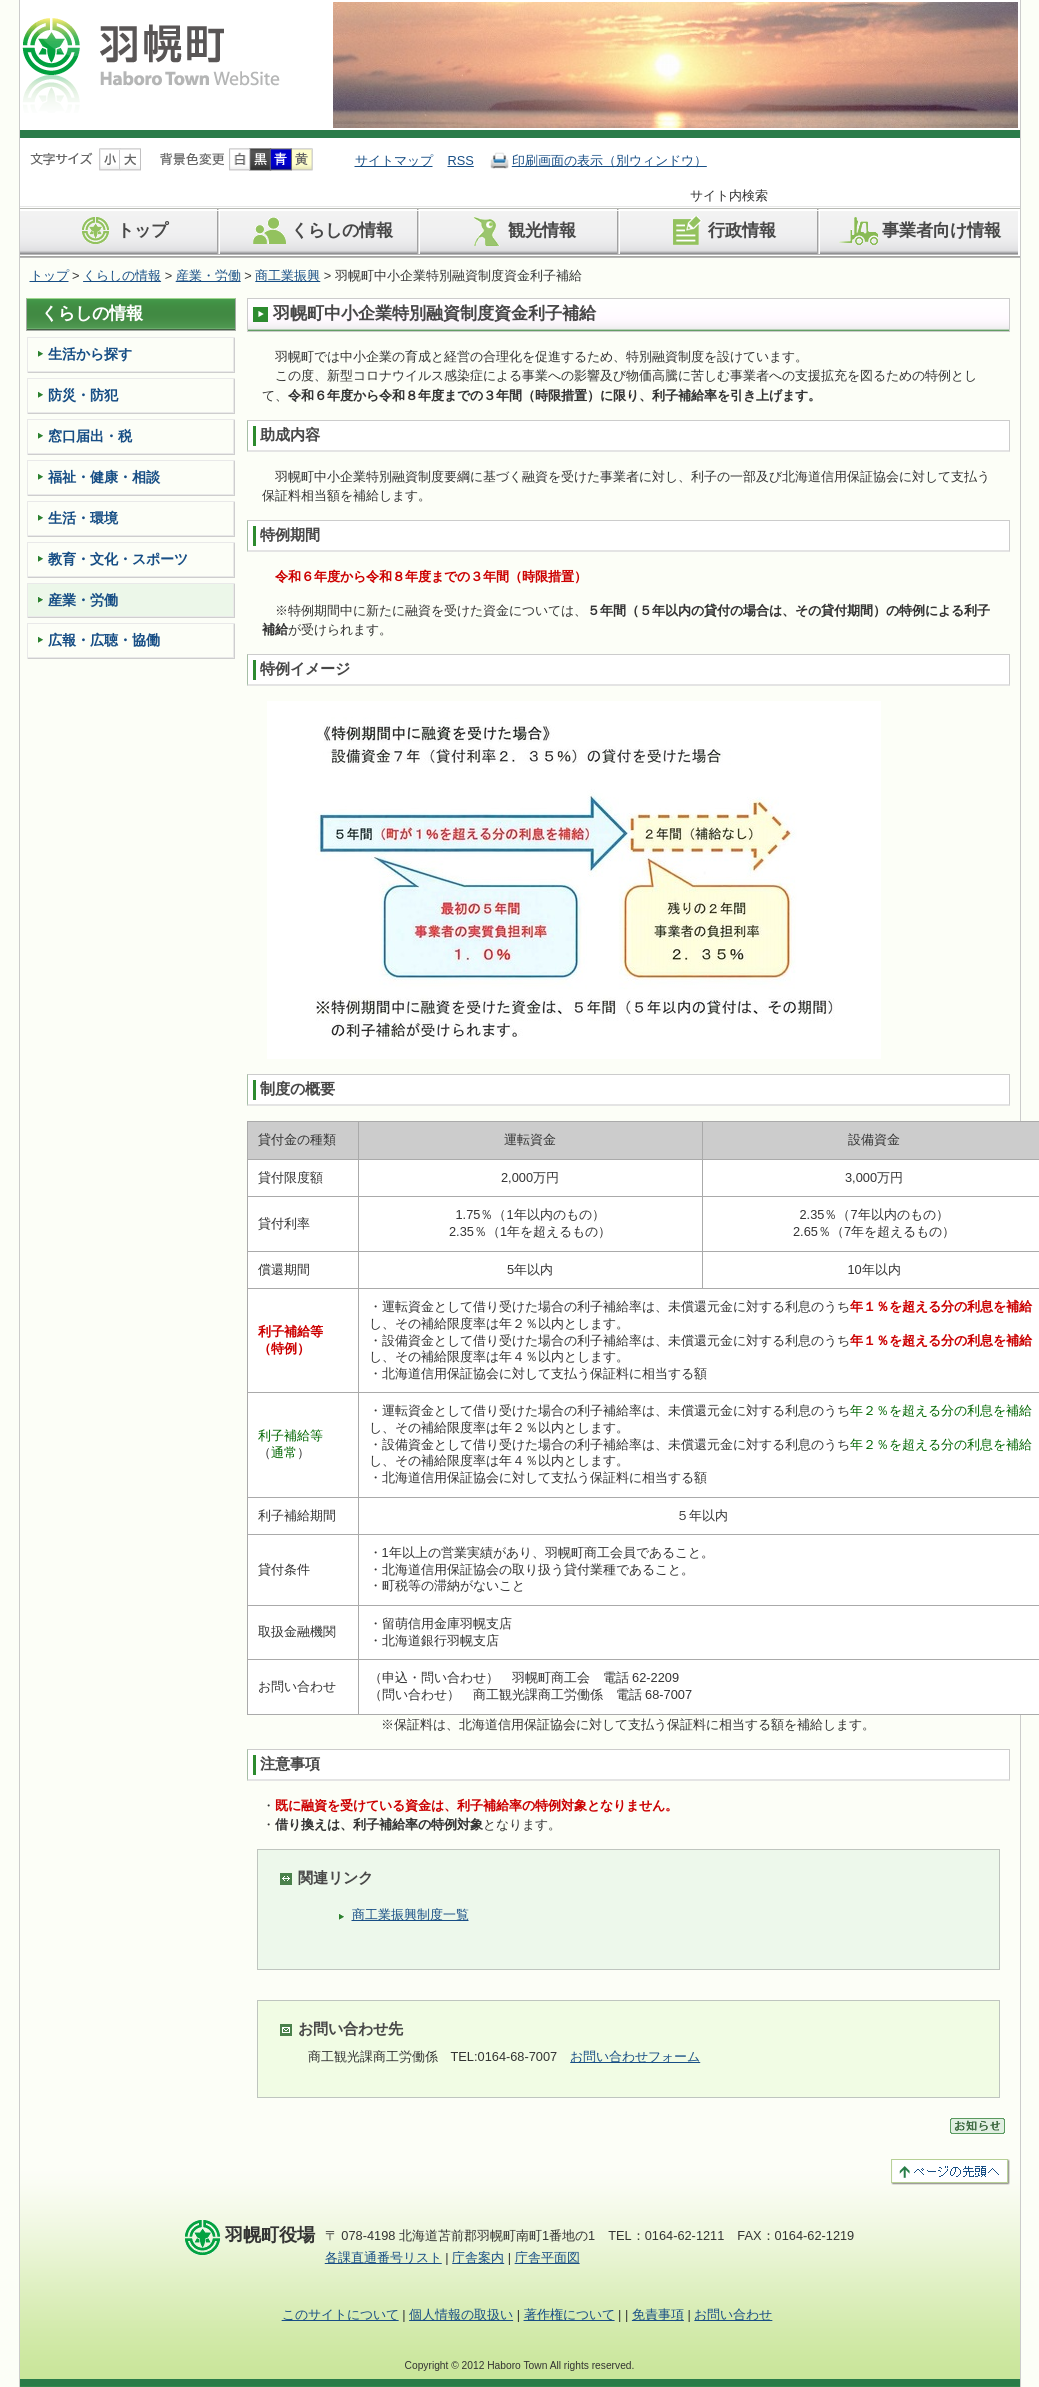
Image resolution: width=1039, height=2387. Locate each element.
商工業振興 (287, 275)
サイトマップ (394, 160)
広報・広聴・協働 (104, 640)
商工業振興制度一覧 (410, 1914)
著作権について (569, 2314)
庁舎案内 (478, 2257)
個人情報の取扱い (461, 2314)
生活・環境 (83, 518)
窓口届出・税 (90, 436)
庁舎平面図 (547, 2257)
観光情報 (519, 231)
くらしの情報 (319, 231)
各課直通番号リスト (383, 2257)
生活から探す (90, 354)
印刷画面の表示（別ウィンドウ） (609, 160)
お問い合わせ (733, 2314)
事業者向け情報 (919, 231)
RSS (461, 160)
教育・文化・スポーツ (118, 559)
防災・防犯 (83, 395)
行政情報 (719, 231)
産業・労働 (208, 275)
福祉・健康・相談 (104, 477)
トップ (120, 231)
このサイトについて (340, 2314)
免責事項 (658, 2314)
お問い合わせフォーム (635, 2056)
